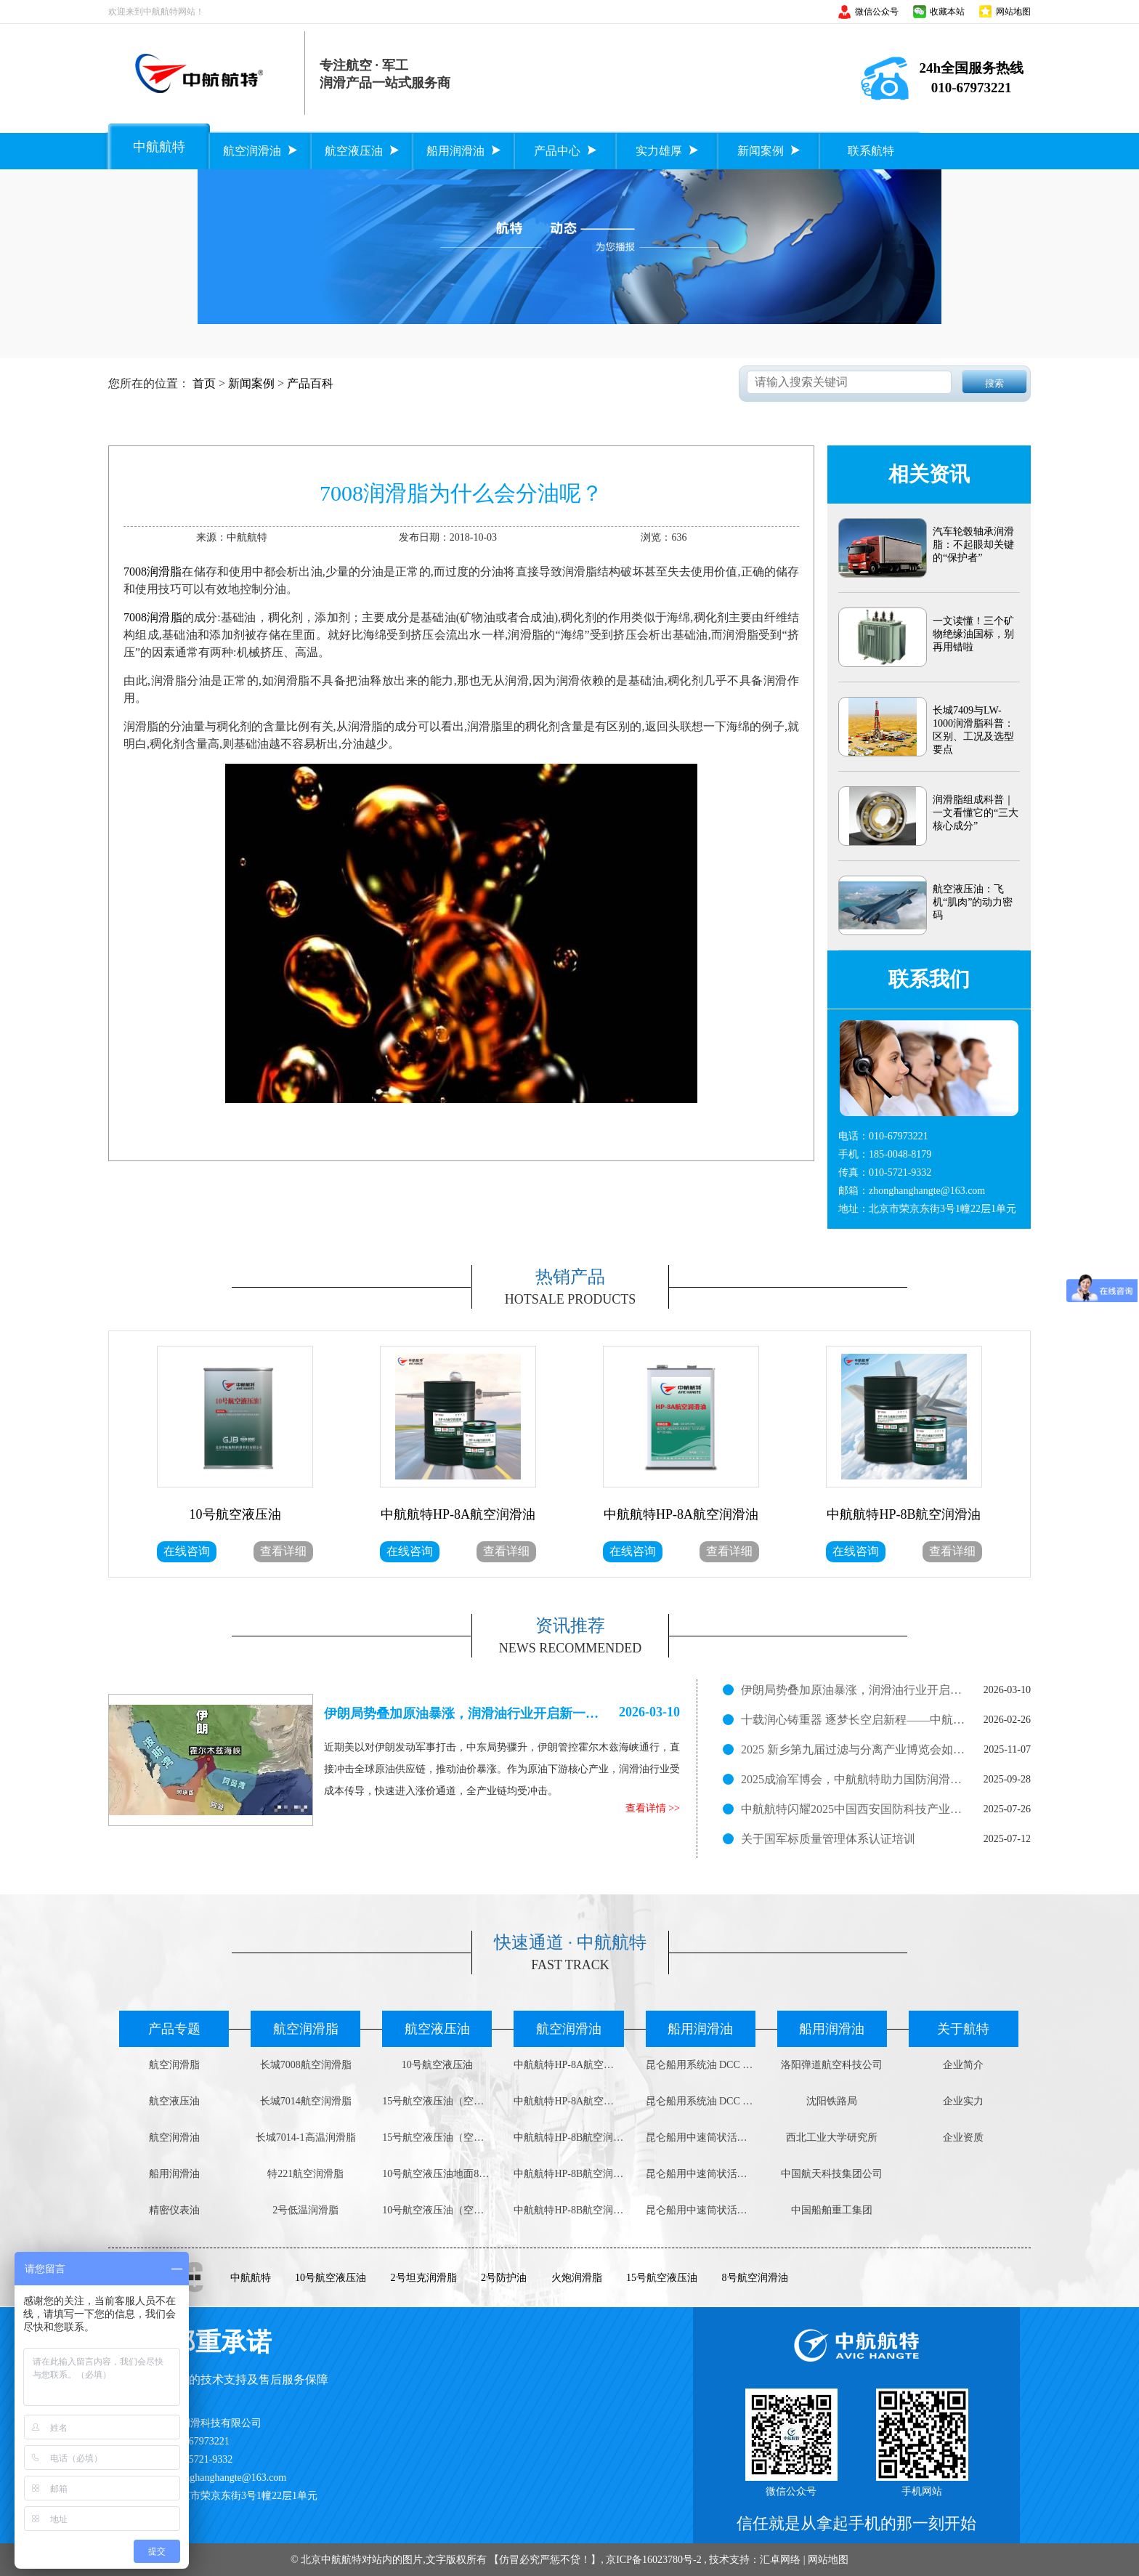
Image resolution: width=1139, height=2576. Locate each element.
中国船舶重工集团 (831, 2210)
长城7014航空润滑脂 (306, 2101)
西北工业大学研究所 (831, 2137)
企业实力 (963, 2101)
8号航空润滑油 (755, 2277)
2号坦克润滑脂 (424, 2277)
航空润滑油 (174, 2137)
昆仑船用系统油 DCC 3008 (700, 2101)
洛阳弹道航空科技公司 (832, 2064)
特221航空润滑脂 (305, 2173)
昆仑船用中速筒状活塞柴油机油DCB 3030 (700, 2210)
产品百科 (310, 383)
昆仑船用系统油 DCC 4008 (700, 2064)
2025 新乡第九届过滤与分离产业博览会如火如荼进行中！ (853, 1749)
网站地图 (1013, 12)
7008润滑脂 (152, 571)
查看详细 (283, 1551)
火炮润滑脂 (576, 2277)
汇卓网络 (780, 2559)
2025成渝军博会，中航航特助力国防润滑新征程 (853, 1779)
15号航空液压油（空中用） (437, 2101)
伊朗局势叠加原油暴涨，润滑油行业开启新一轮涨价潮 (853, 1690)
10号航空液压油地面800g (437, 2173)
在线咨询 (186, 1551)
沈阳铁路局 (831, 2101)
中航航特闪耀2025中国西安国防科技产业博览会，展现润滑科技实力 (853, 1809)
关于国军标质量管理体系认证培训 (828, 1839)
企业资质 (963, 2137)
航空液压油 (174, 2101)
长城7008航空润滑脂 (306, 2064)
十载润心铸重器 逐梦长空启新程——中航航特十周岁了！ (853, 1719)
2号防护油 (504, 2277)
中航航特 (250, 2277)
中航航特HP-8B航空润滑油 (568, 2137)
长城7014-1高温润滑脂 (306, 2137)
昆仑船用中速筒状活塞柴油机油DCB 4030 (700, 2173)
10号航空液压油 (437, 2064)
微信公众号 (877, 12)
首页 (204, 383)
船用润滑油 (174, 2173)
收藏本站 (947, 12)
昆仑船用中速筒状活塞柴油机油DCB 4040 (700, 2137)
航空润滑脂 (174, 2064)
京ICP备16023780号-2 (653, 2559)
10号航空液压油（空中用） (437, 2210)
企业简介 (963, 2064)
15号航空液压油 (661, 2277)
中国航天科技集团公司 (832, 2173)
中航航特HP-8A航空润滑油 (568, 2064)
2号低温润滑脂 (305, 2210)
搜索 (994, 383)
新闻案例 (251, 383)
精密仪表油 (174, 2210)
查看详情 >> (652, 1808)
